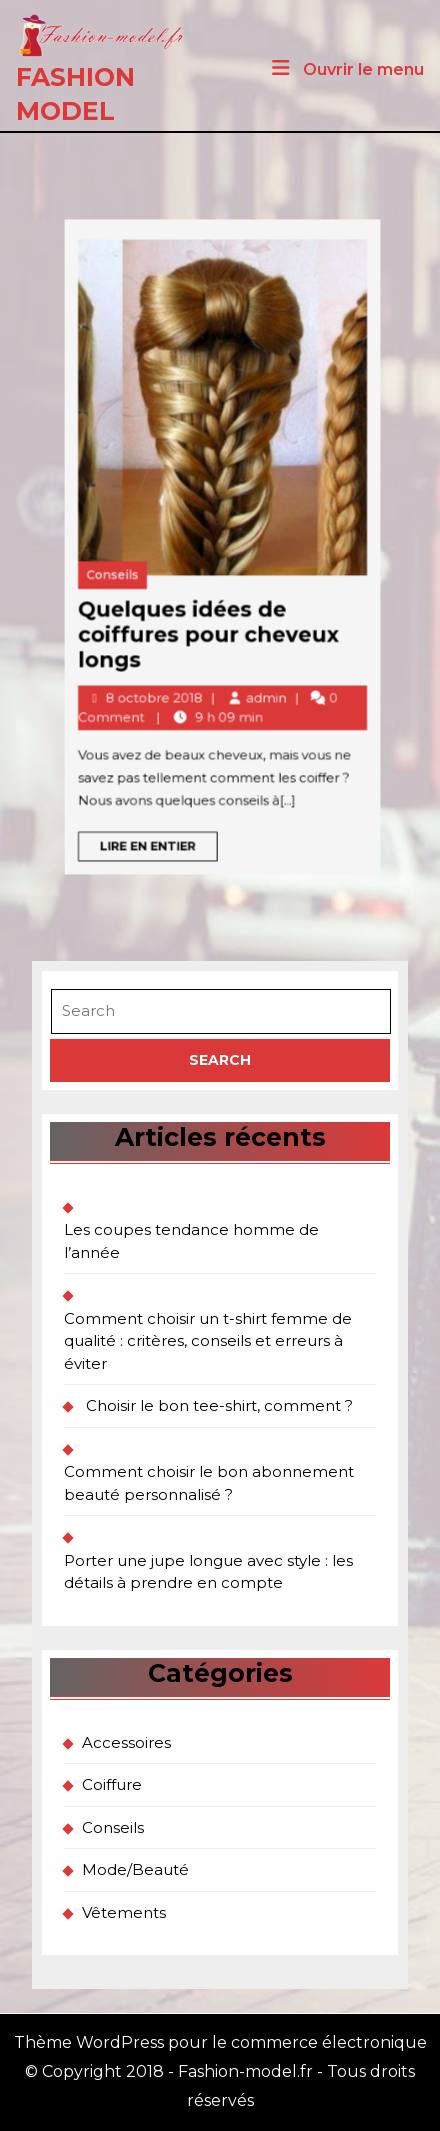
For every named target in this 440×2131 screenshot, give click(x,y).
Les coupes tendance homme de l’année (191, 1241)
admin (162, 619)
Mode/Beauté (135, 1869)
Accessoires (126, 1742)
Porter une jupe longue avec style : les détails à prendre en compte (208, 1572)
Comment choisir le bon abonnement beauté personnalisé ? (209, 1483)
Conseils (90, 560)
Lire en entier (112, 691)
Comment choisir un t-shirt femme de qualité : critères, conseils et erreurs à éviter (208, 1341)
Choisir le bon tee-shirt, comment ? (219, 1405)
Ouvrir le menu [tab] (346, 70)
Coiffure (112, 1784)
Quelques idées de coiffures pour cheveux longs (136, 589)
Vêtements (124, 1912)
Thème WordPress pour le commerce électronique (220, 2042)
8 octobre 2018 (110, 619)
